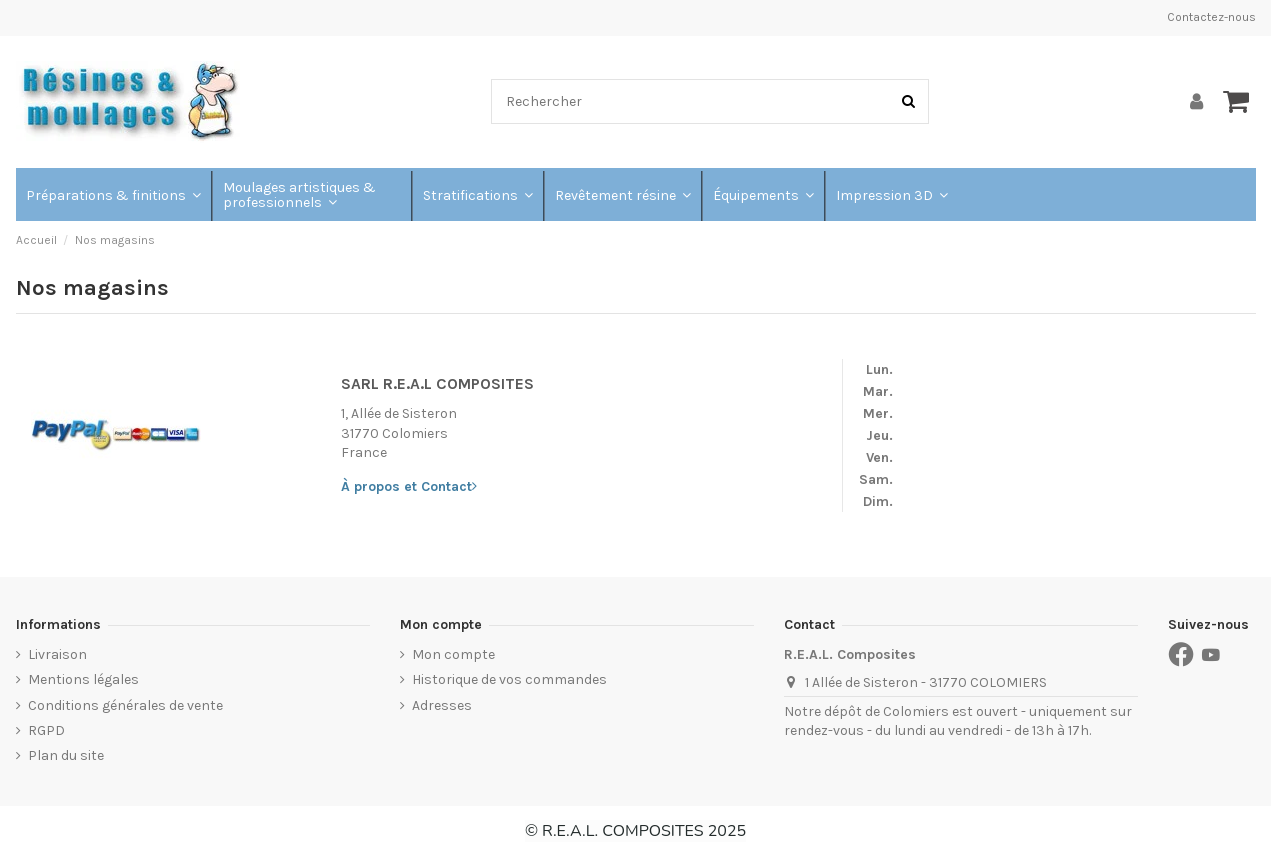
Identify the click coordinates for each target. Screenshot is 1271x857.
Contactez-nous (1211, 17)
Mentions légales (83, 679)
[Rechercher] (908, 101)
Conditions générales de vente (125, 705)
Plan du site (66, 755)
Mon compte (453, 654)
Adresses (442, 705)
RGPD (46, 730)
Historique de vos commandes (509, 679)
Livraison (57, 654)
